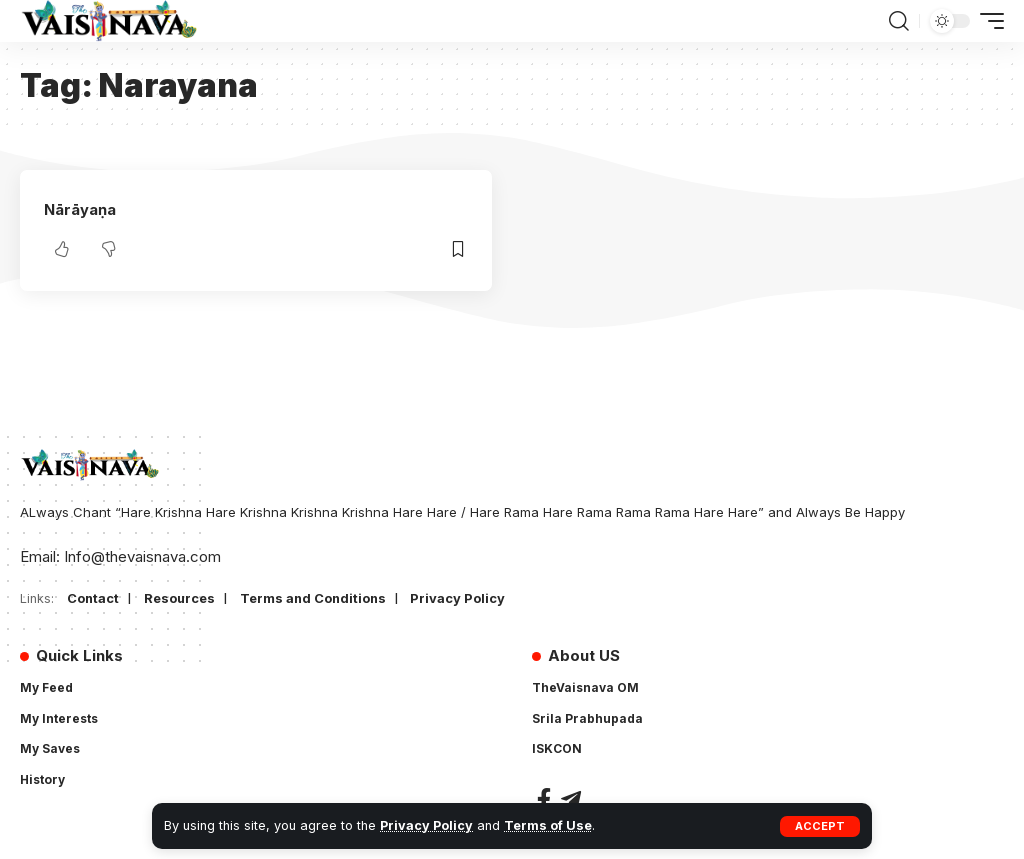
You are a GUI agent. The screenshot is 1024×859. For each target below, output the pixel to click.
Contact (93, 598)
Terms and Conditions (316, 598)
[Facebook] (544, 799)
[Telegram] (571, 799)
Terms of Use (548, 825)
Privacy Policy (426, 825)
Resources (181, 598)
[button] (820, 826)
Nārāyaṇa (80, 209)
